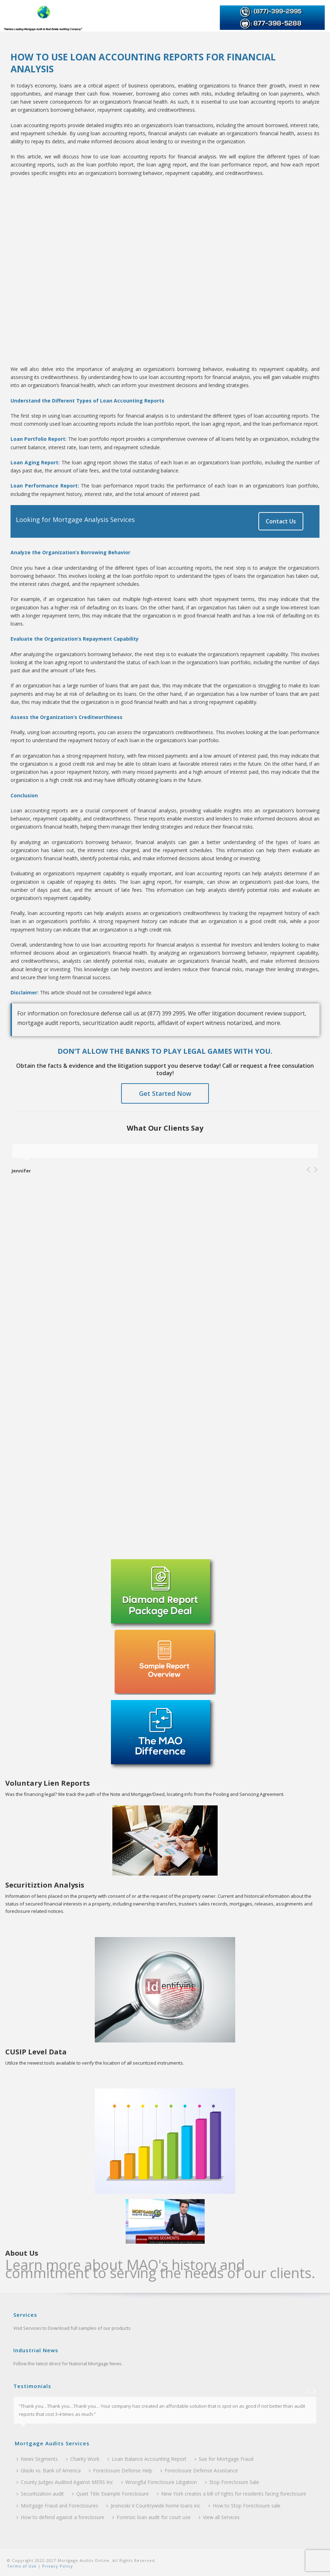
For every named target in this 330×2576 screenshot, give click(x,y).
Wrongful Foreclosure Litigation (159, 2482)
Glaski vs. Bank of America (48, 2470)
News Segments (37, 2459)
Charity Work (82, 2459)
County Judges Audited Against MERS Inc (64, 2482)
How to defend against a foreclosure (60, 2517)
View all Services (219, 2517)
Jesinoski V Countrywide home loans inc (153, 2505)
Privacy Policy (57, 2566)
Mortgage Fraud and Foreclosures (57, 2505)
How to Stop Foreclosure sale (244, 2505)
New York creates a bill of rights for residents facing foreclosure (231, 2493)
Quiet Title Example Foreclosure (110, 2493)
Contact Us (281, 521)
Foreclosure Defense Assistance (199, 2470)
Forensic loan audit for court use (151, 2517)
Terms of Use (22, 2566)
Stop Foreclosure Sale (232, 2482)
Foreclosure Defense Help (120, 2470)
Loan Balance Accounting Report (146, 2459)
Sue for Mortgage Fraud (223, 2459)
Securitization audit (40, 2493)
